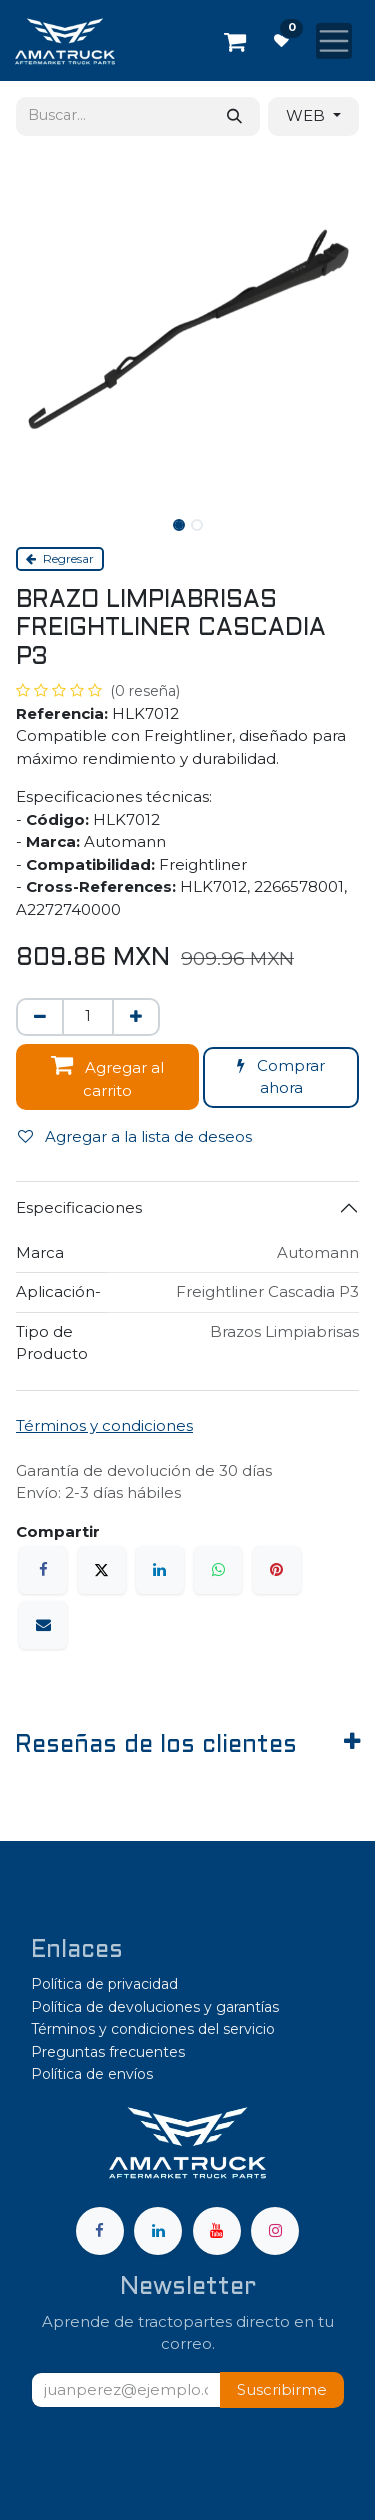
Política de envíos (92, 2074)
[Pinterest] (277, 1570)
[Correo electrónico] (43, 1625)
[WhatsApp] (218, 1570)
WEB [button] (307, 115)
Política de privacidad (104, 1984)
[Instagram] (275, 2231)
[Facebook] (43, 1570)
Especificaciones (79, 1207)
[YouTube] (217, 2231)
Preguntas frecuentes (108, 2052)
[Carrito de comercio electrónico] (235, 41)
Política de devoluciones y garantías (155, 2007)
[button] (282, 2390)
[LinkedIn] (160, 1570)
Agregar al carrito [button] (107, 1076)
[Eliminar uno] (40, 1017)
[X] (102, 1570)
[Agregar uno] (136, 1017)
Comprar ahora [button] (281, 1077)
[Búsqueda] (234, 116)
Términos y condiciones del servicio (153, 2029)
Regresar (60, 558)
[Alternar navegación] (334, 41)
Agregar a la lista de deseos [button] (135, 1136)
